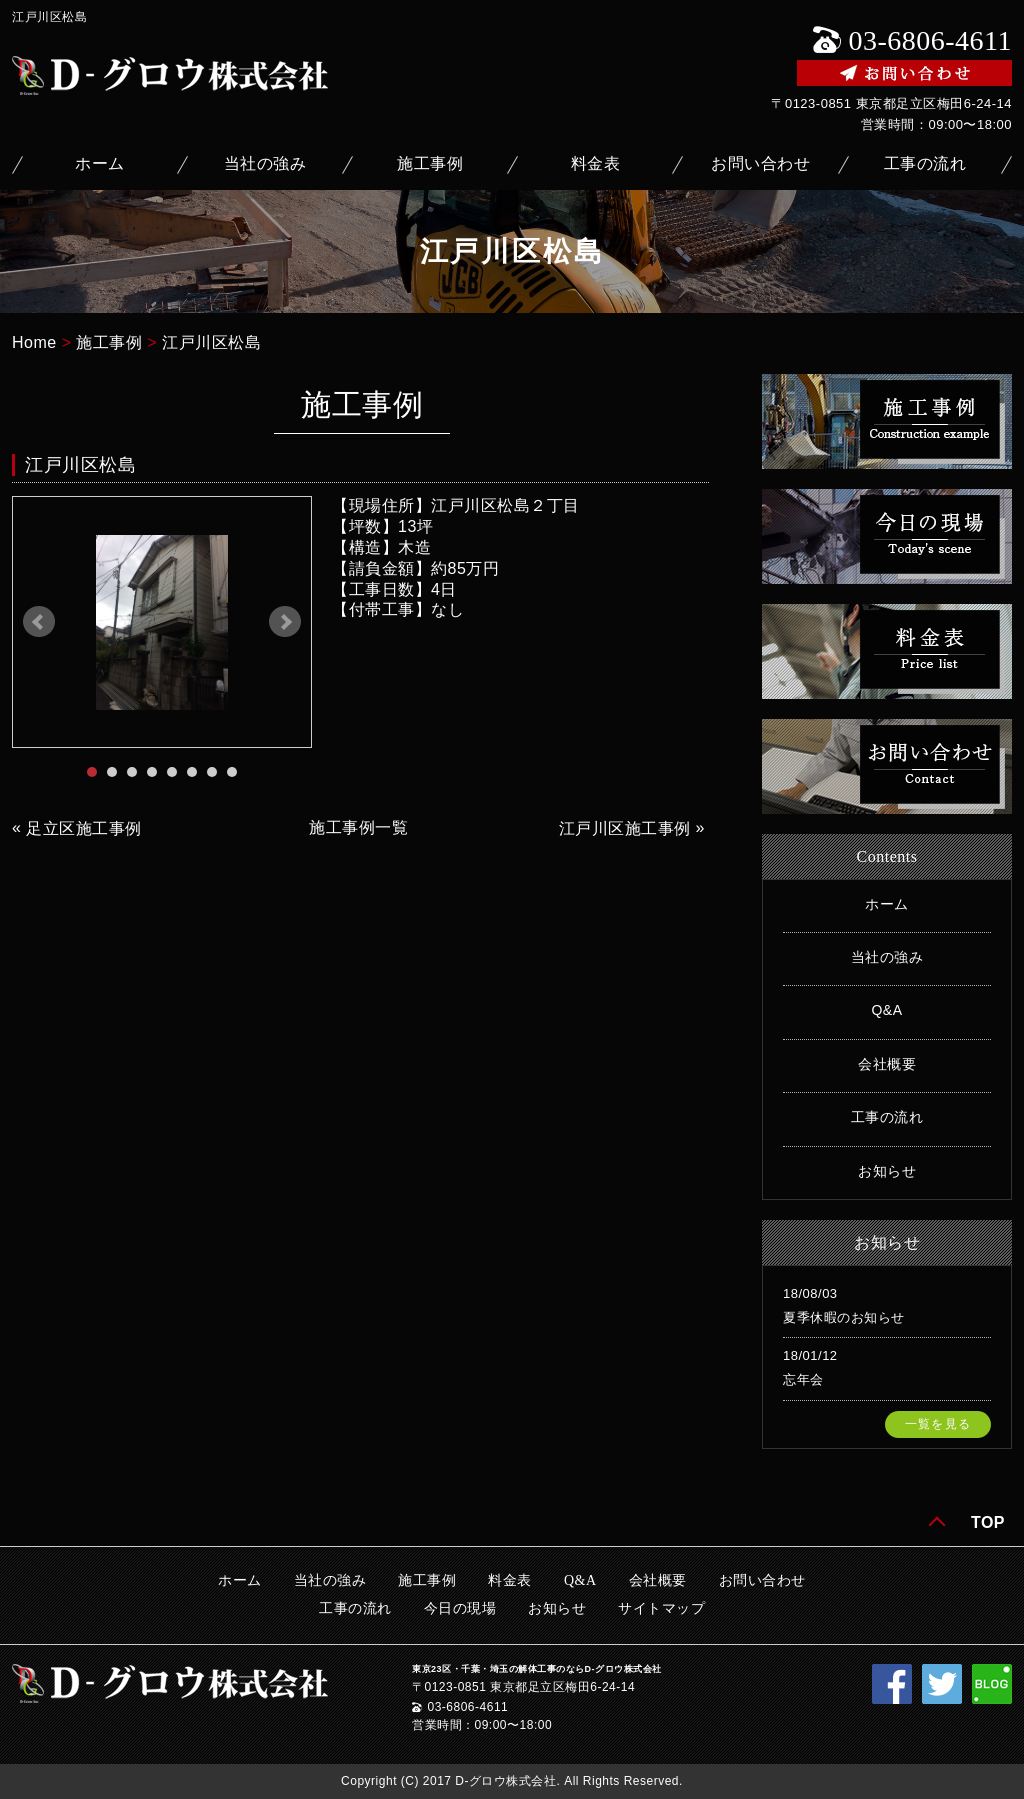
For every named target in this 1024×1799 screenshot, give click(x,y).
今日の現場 (460, 1608)
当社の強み (265, 163)
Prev (39, 622)
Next (285, 622)
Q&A (886, 1010)
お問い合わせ (760, 163)
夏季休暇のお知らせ (844, 1317)
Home (34, 342)
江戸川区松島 (211, 342)
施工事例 (430, 163)
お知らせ (887, 1171)
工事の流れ (925, 163)
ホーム (100, 163)
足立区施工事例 (84, 828)
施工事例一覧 (358, 827)
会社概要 (887, 1064)
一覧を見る (938, 1424)
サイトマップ (661, 1608)
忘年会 (803, 1379)
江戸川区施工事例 (625, 828)
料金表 (596, 163)
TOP (988, 1522)
